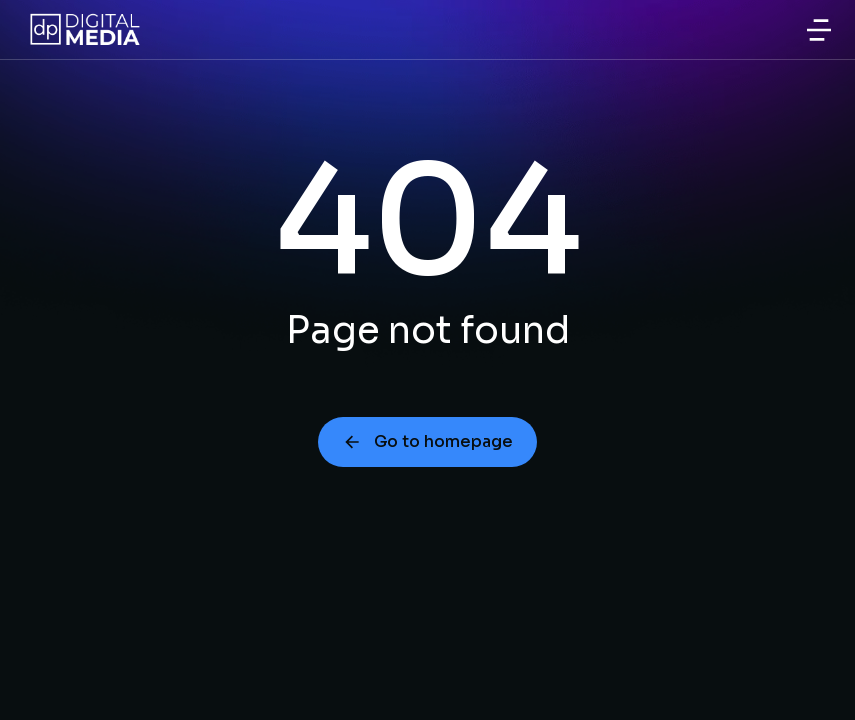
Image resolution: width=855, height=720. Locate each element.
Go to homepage (427, 441)
